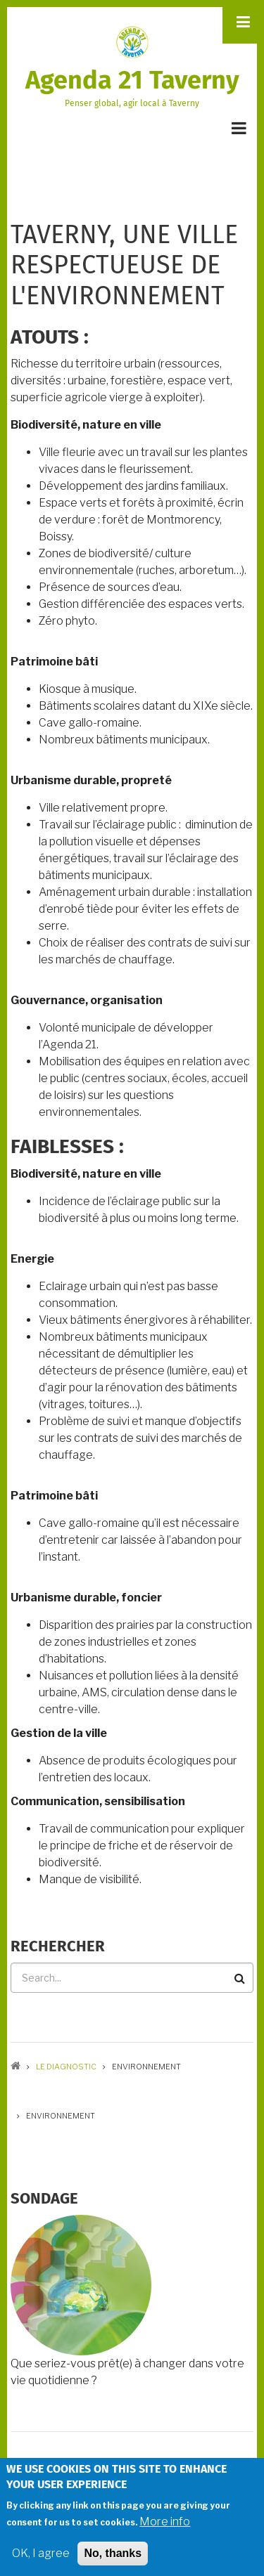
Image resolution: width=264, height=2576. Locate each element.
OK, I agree (41, 2558)
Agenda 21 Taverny (132, 80)
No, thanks (113, 2559)
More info (164, 2527)
